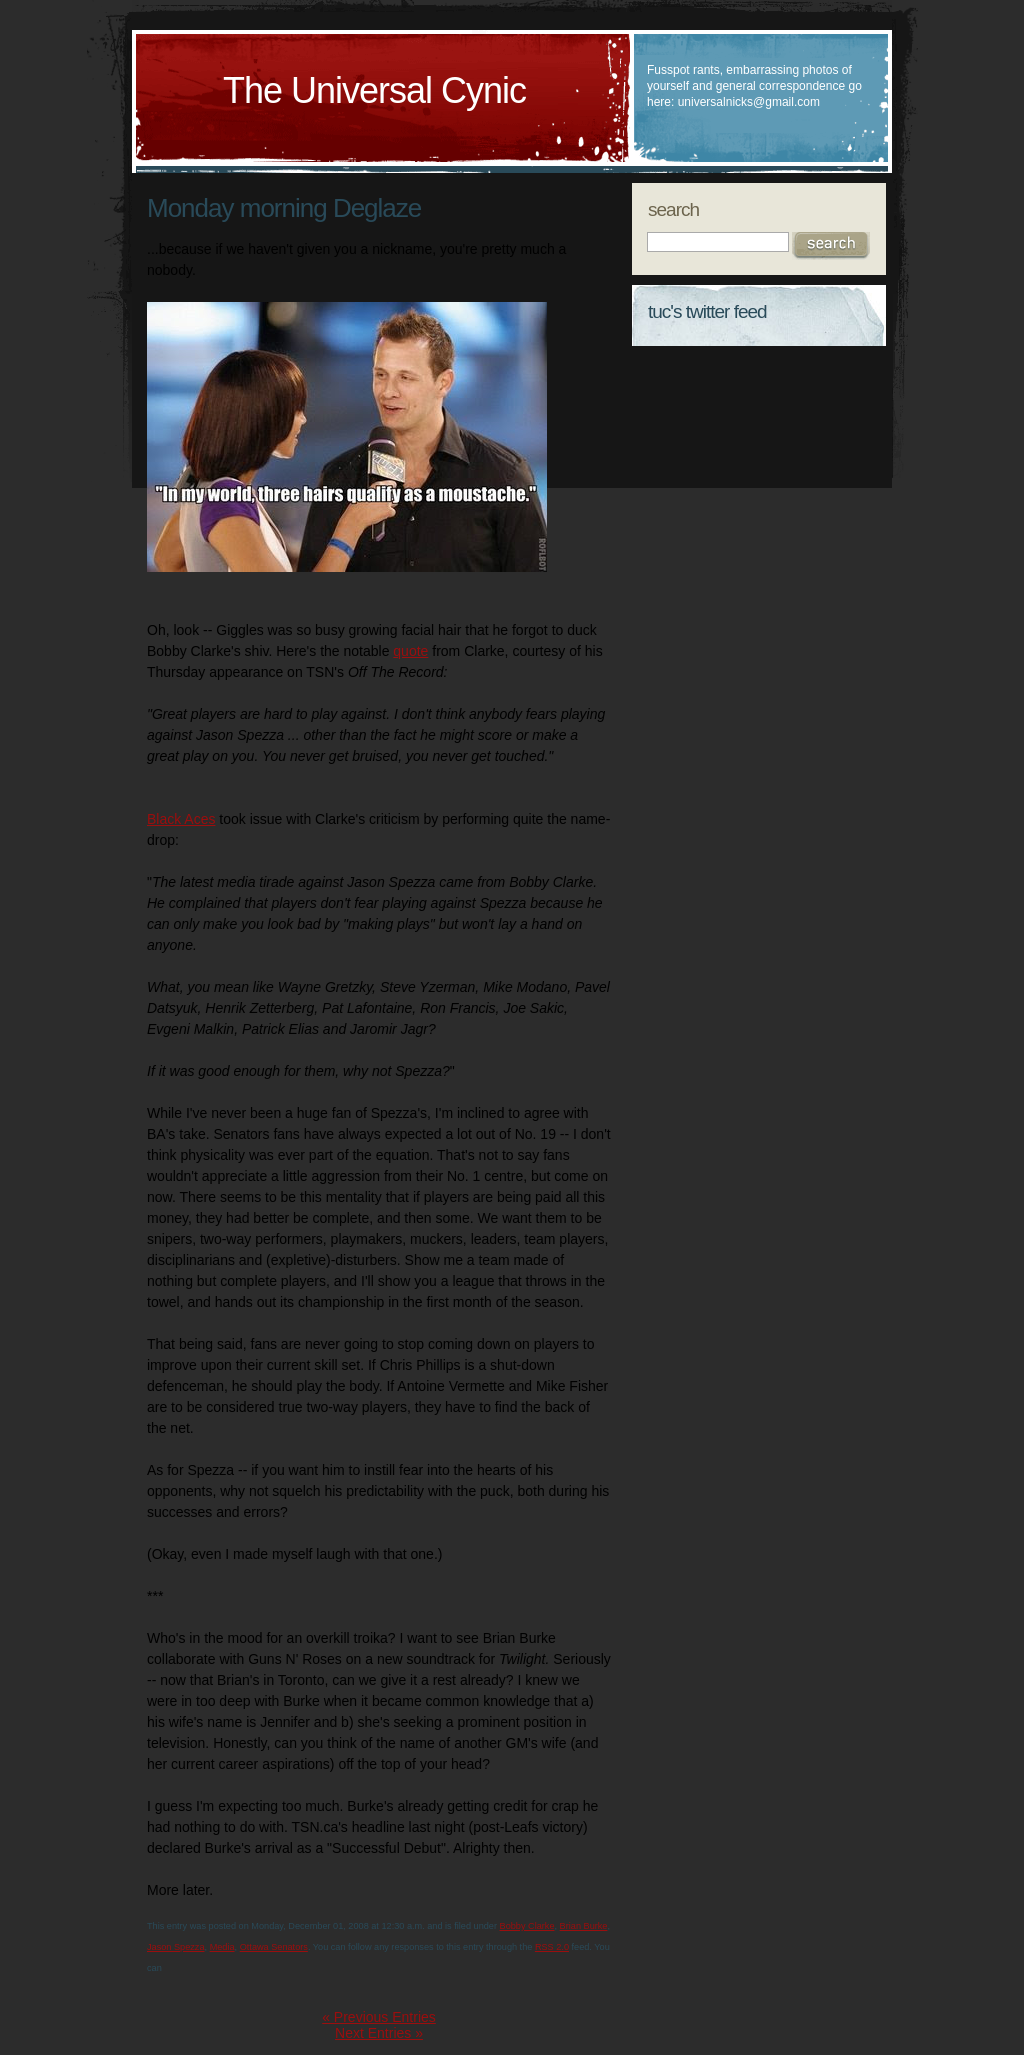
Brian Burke (584, 1926)
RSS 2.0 (552, 1947)
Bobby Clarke (527, 1926)
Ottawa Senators (274, 1947)
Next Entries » (379, 2033)
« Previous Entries (379, 2017)
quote (410, 651)
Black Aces (181, 819)
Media (222, 1947)
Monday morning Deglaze (284, 208)
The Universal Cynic (374, 90)
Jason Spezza (176, 1947)
